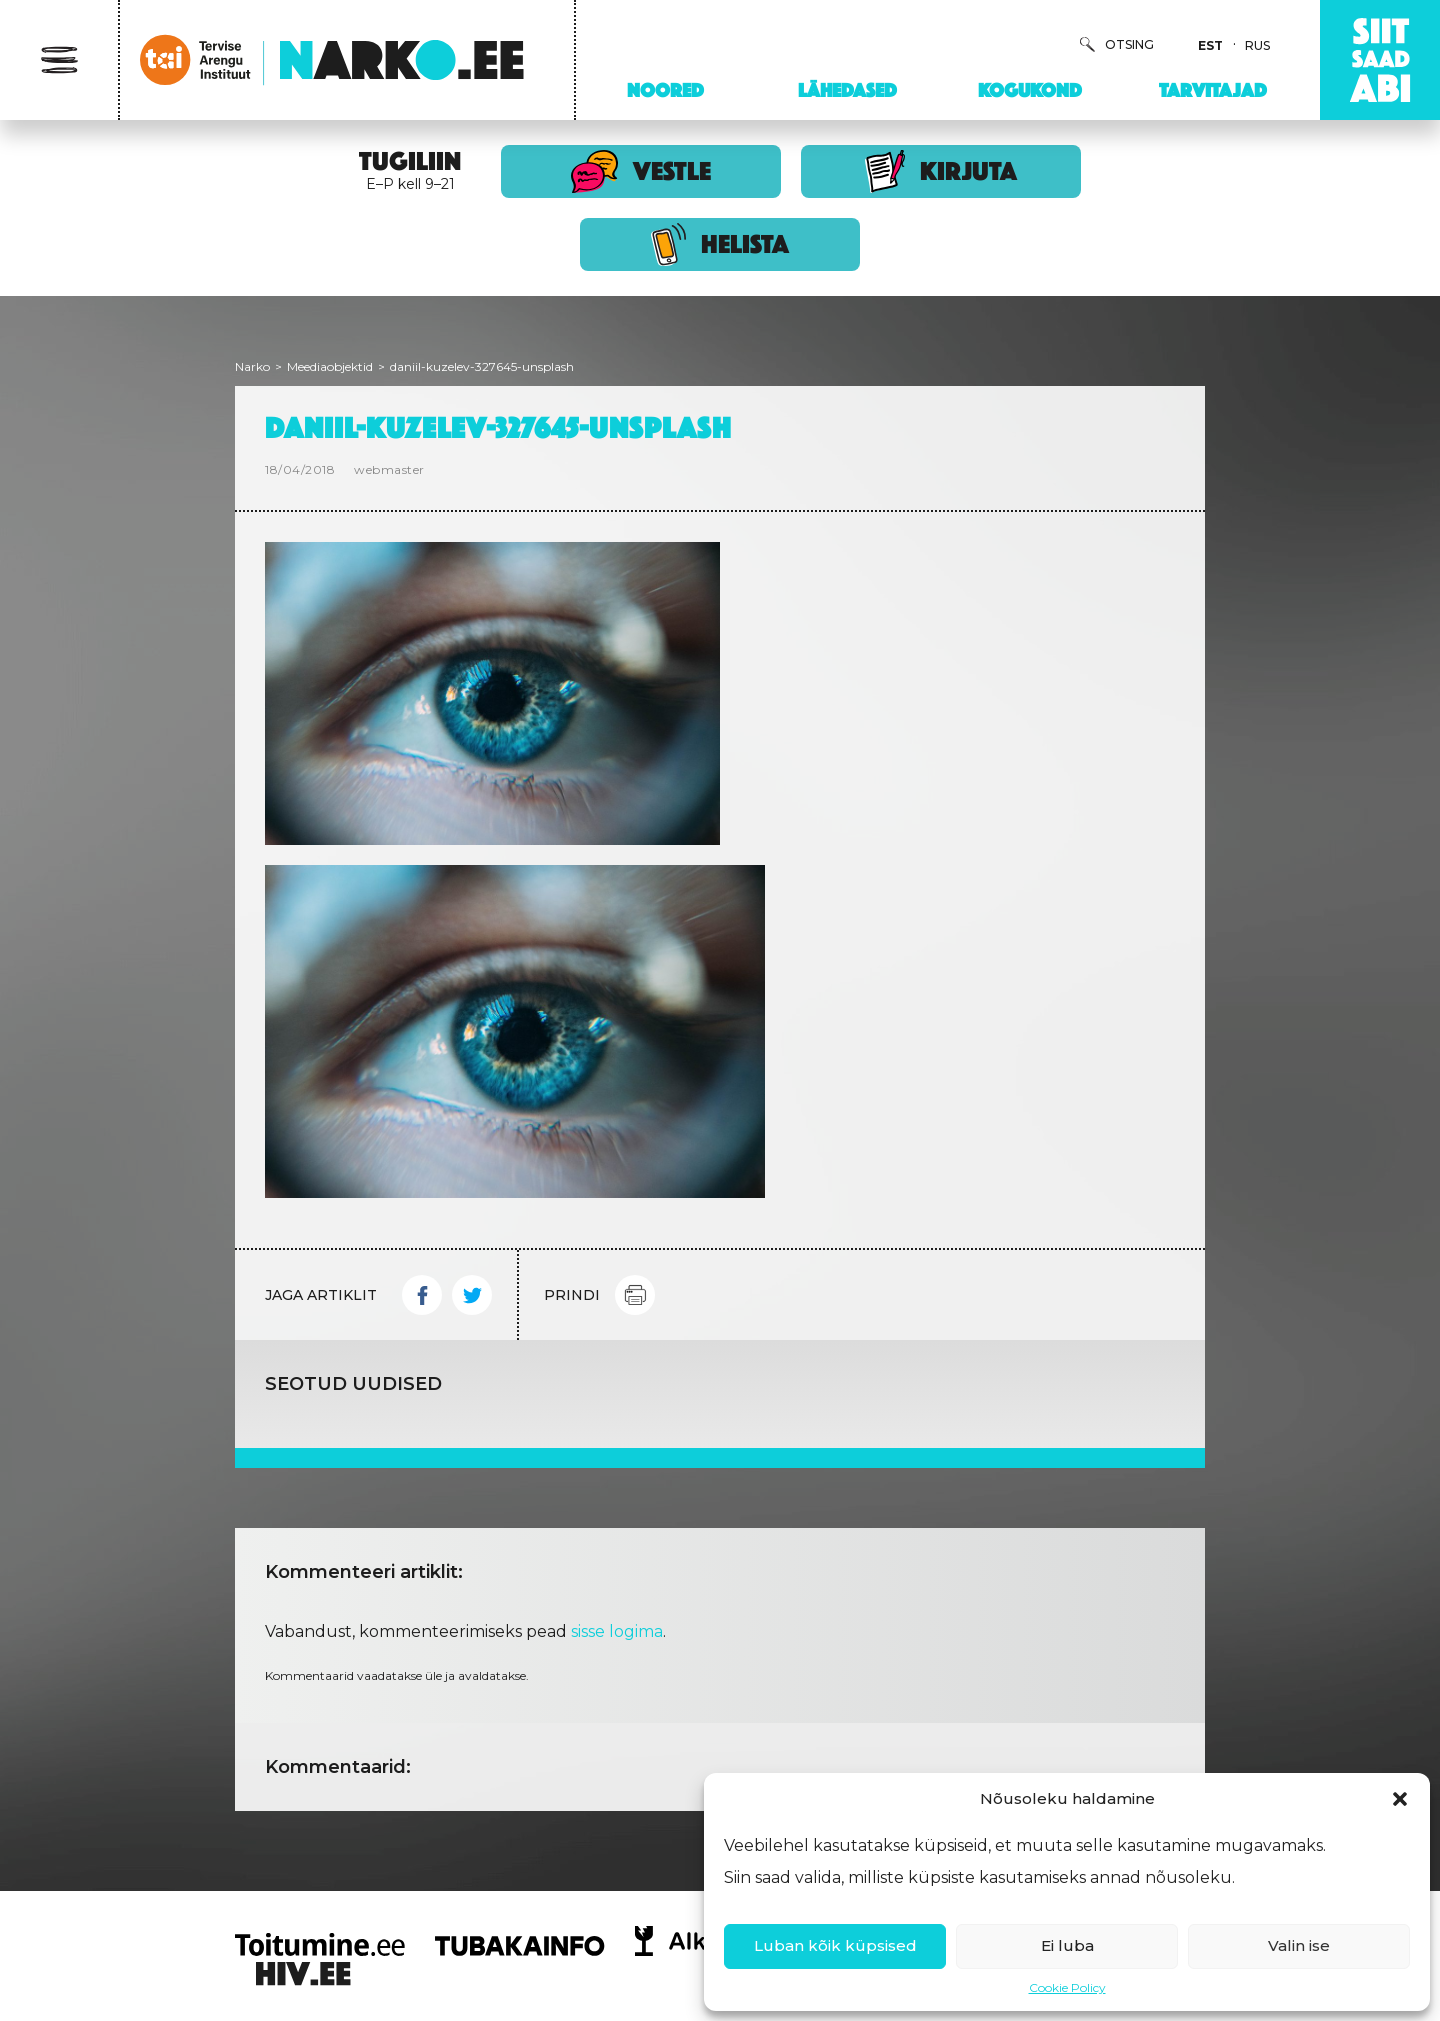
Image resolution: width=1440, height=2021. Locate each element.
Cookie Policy (1067, 1987)
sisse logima (617, 1631)
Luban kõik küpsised (835, 1945)
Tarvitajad (1213, 90)
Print (635, 1295)
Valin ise (1299, 1945)
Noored (665, 90)
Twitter (472, 1295)
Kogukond (1030, 90)
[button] (1400, 1799)
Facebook (422, 1295)
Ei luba (1067, 1945)
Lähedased (847, 90)
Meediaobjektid (330, 366)
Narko (252, 366)
